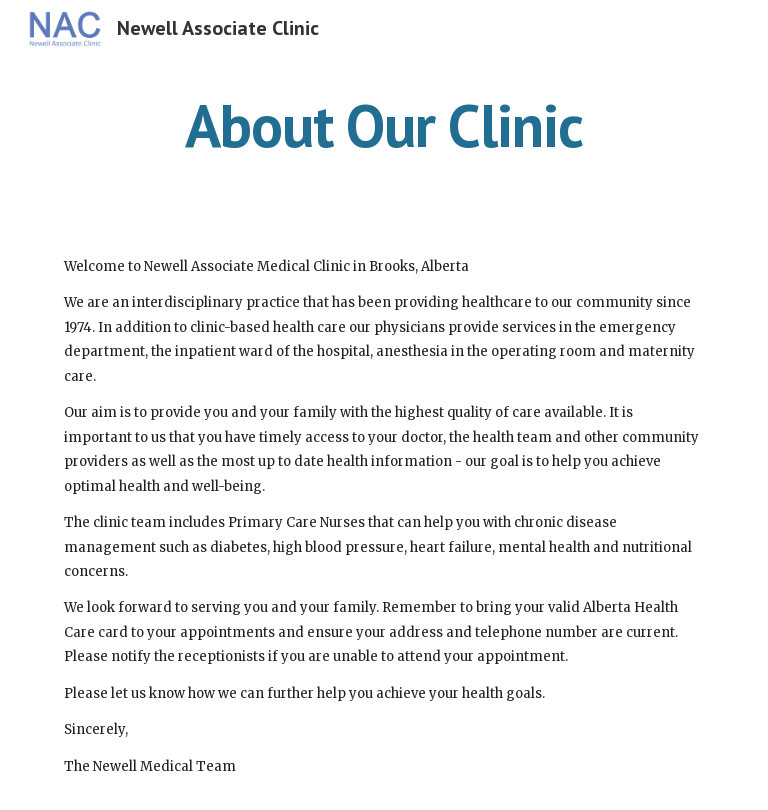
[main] (383, 125)
